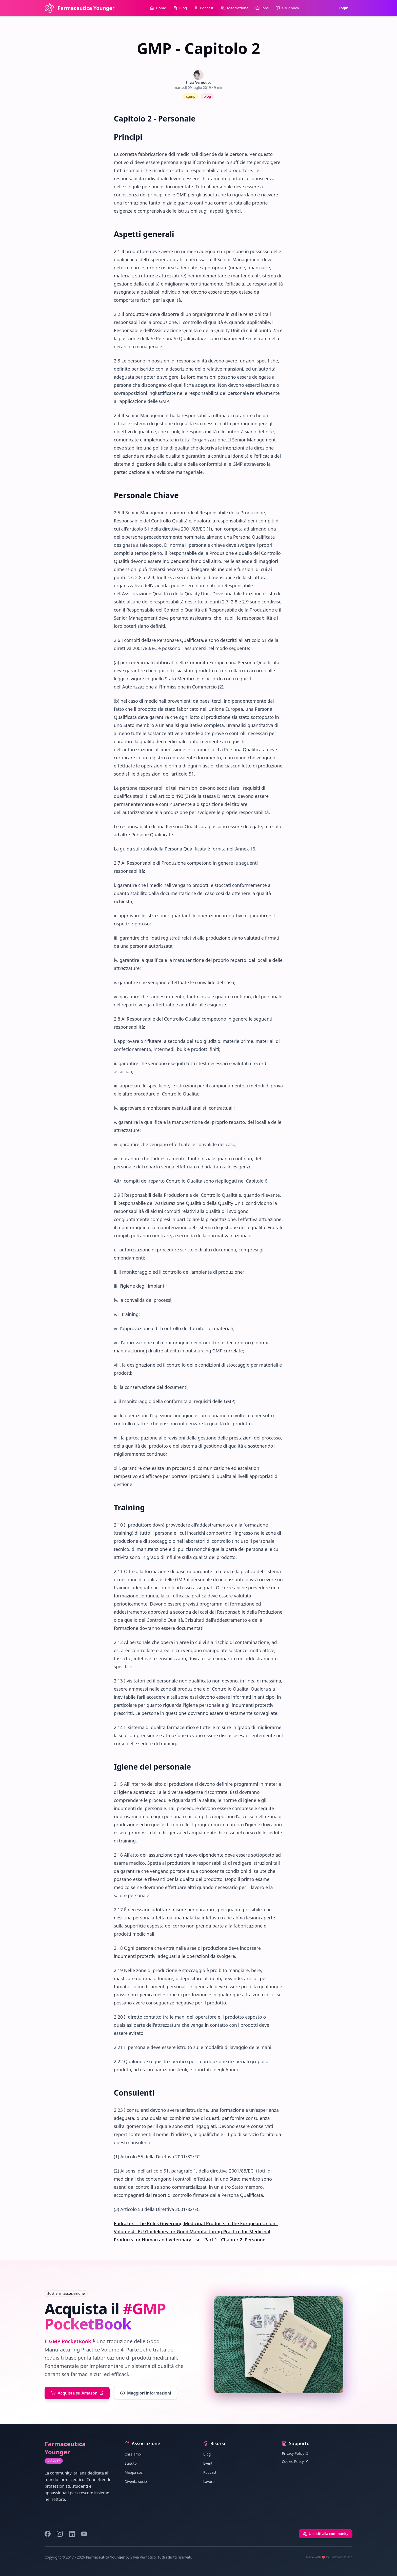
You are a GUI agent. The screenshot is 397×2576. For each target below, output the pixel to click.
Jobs (262, 8)
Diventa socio (136, 2481)
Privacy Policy (295, 2453)
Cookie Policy (295, 2461)
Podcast (203, 8)
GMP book (287, 8)
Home (158, 8)
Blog (180, 8)
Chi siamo (133, 2454)
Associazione (234, 8)
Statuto (131, 2463)
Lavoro (209, 2481)
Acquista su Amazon (77, 2393)
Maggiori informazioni (145, 2393)
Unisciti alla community (325, 2533)
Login (343, 8)
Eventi (208, 2463)
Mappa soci (134, 2472)
